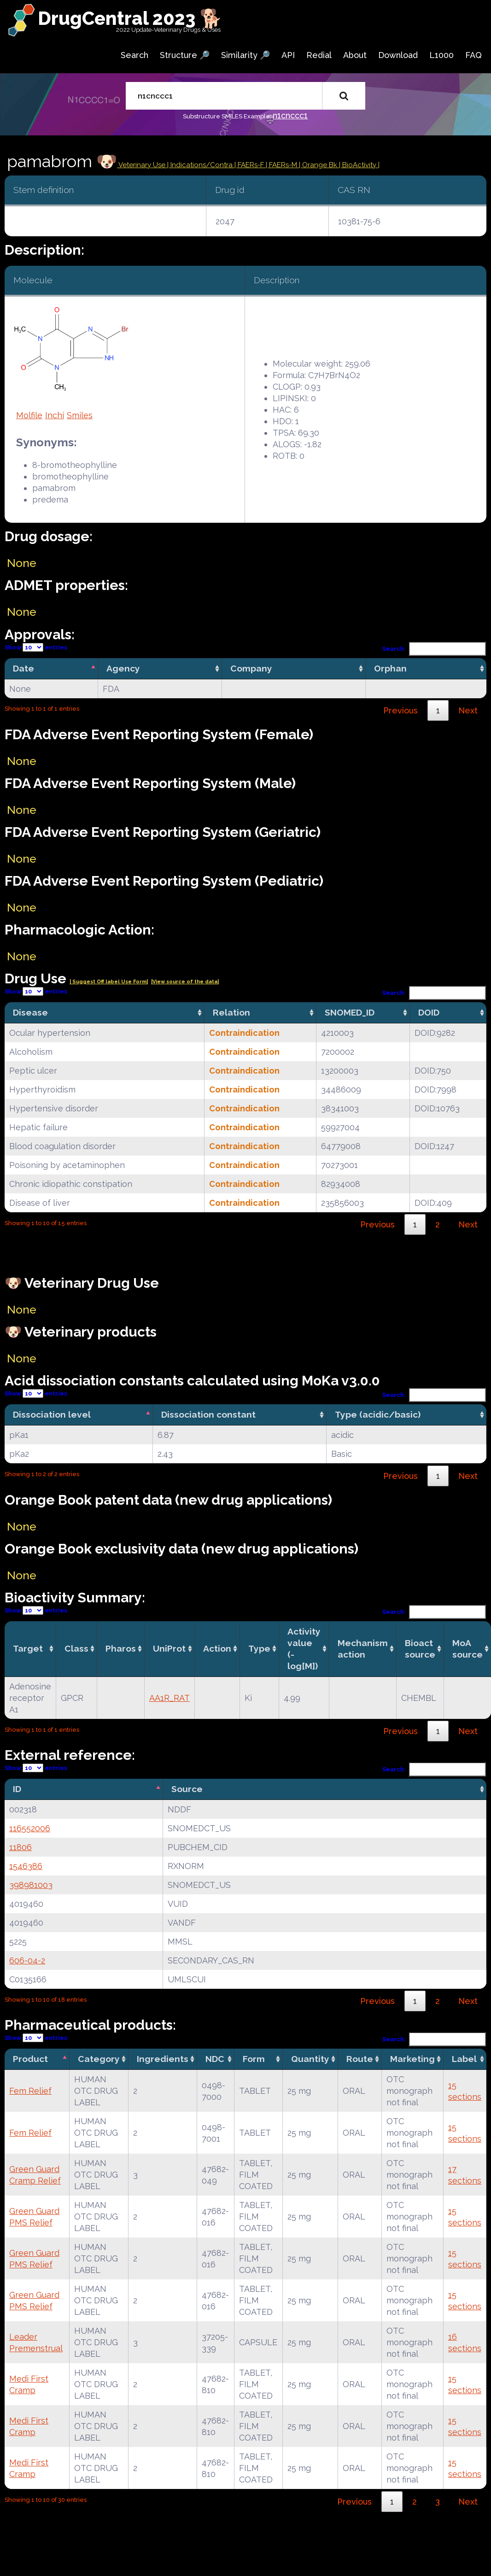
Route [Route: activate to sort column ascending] (359, 2059)
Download (398, 55)
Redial (319, 55)
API (288, 55)
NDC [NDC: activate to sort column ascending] (214, 2059)
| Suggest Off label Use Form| (109, 982)
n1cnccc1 (290, 115)
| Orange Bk (319, 165)
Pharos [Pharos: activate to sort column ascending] (120, 1648)
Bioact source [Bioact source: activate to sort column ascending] (420, 1648)
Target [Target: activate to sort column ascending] (28, 1648)
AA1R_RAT (169, 1698)
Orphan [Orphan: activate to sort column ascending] (390, 668)
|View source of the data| (185, 982)
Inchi (54, 415)
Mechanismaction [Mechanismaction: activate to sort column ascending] (363, 1648)
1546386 (25, 1866)
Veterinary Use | (143, 165)
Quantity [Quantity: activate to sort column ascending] (310, 2059)
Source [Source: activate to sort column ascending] (187, 1789)
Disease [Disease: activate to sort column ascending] (30, 1012)
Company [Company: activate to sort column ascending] (251, 668)
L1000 (441, 55)
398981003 (31, 1885)
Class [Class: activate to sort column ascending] (76, 1648)
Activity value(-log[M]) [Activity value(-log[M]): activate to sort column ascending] (304, 1648)
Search (134, 55)
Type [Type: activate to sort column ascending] (259, 1648)
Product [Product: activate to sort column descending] (30, 2059)
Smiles (80, 415)
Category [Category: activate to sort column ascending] (99, 2059)
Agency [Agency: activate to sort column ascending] (123, 668)
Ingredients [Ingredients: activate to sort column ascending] (162, 2059)
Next (468, 710)
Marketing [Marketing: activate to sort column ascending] (412, 2059)
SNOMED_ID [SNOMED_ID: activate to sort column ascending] (349, 1012)
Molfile (29, 415)
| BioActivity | (359, 165)
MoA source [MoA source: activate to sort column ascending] (467, 1648)
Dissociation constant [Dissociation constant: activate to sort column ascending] (208, 1414)
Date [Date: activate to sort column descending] (23, 668)
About (355, 55)
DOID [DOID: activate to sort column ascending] (428, 1012)
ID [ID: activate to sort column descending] (17, 1789)
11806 (20, 1847)
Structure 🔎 (185, 55)
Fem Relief (30, 2091)
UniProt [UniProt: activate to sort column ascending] (169, 1648)
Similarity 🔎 (245, 55)
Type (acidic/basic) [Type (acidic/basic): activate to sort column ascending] (378, 1414)
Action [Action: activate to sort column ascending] (217, 1648)
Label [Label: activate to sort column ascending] (464, 2059)
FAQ (473, 55)
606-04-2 (27, 1960)
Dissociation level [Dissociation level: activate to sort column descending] (52, 1414)
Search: (434, 649)
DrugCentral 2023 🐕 (130, 18)
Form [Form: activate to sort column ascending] (254, 2059)
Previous (400, 710)
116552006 (29, 1828)
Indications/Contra (202, 165)
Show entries (36, 647)
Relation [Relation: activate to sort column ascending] (231, 1012)
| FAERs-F (250, 165)
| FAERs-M (282, 165)
